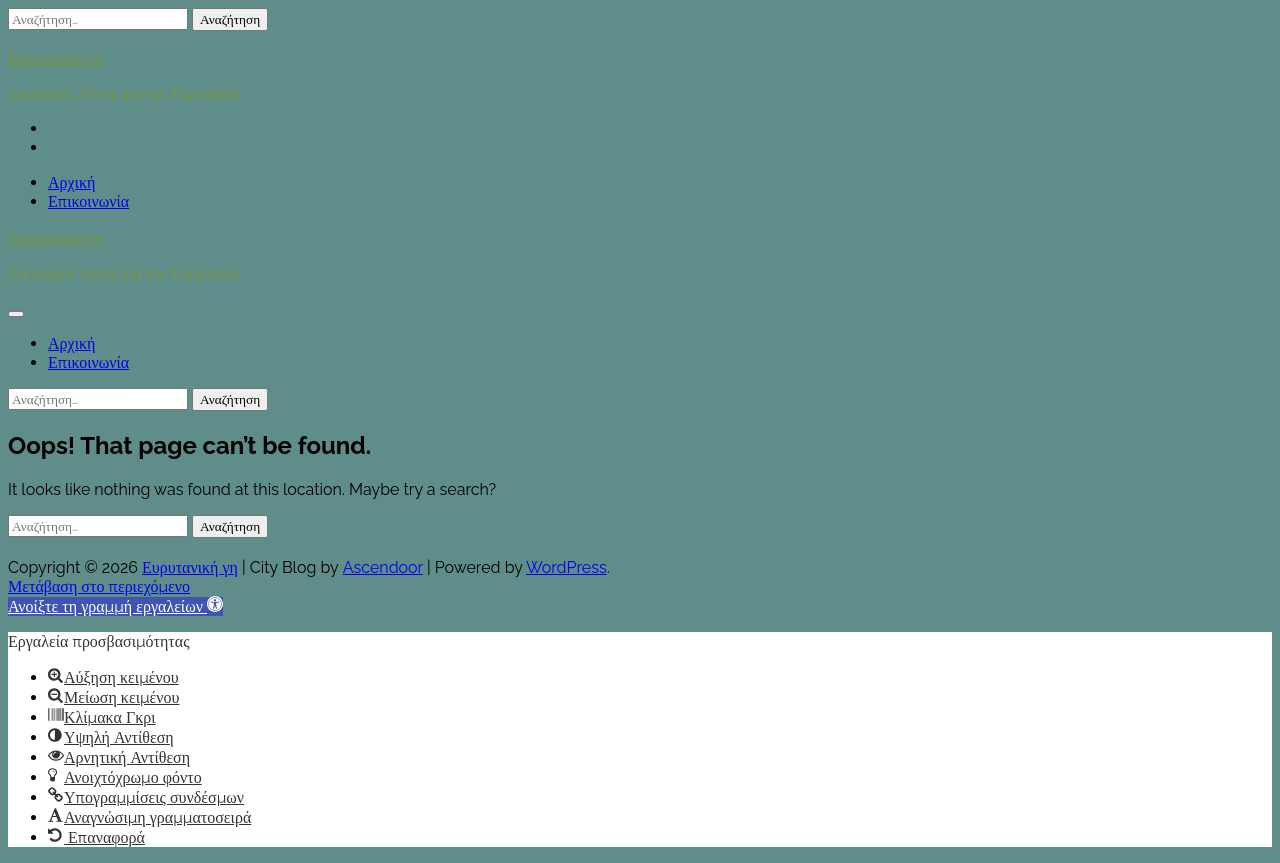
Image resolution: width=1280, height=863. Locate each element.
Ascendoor (383, 567)
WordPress (566, 567)
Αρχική (71, 182)
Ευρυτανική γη (56, 57)
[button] (115, 606)
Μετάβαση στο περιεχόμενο (99, 586)
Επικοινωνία (88, 201)
